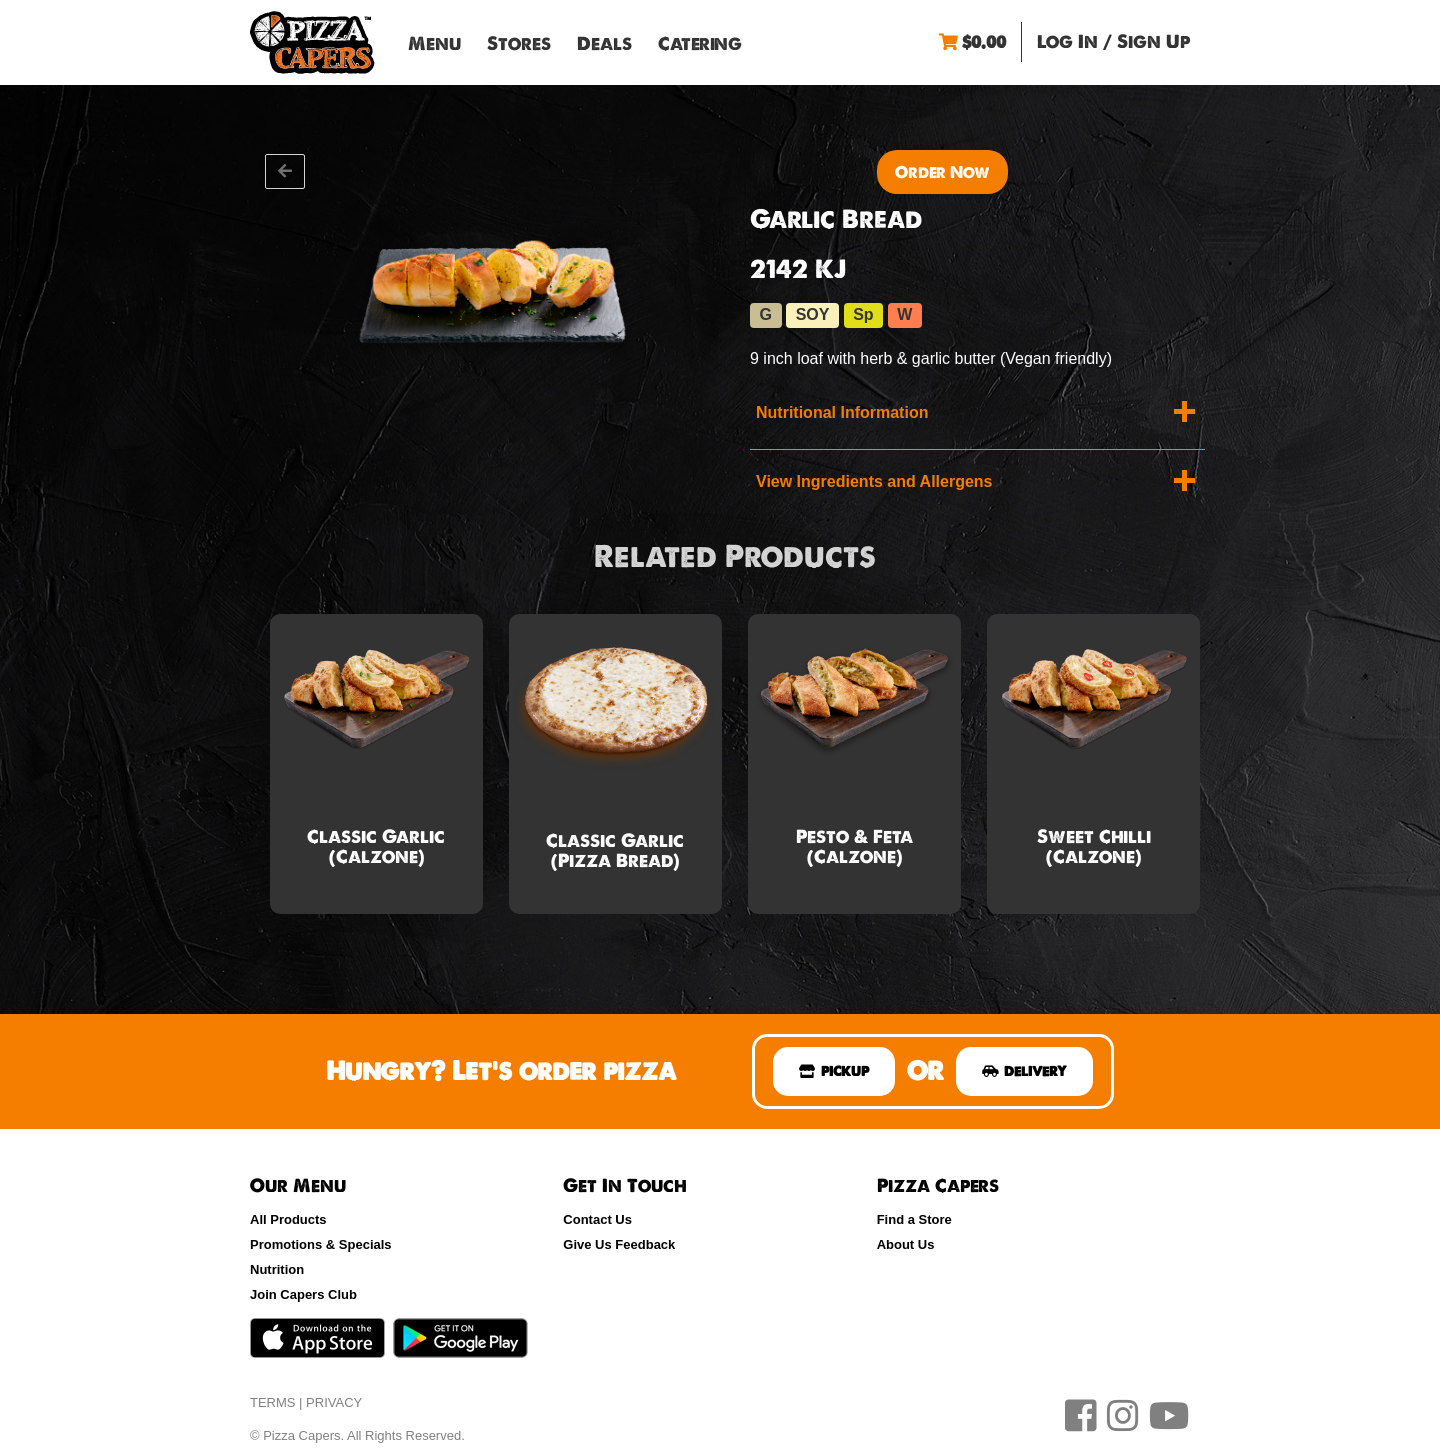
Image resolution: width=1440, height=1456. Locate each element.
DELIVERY (1024, 1071)
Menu (434, 43)
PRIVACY (334, 1402)
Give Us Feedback (619, 1244)
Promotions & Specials (321, 1244)
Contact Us (597, 1219)
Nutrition (277, 1269)
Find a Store (914, 1219)
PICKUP (834, 1071)
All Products (288, 1219)
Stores (519, 43)
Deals (604, 43)
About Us (906, 1244)
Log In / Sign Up (1113, 41)
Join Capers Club (303, 1294)
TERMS (273, 1402)
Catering (700, 43)
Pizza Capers (312, 42)
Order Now (942, 172)
